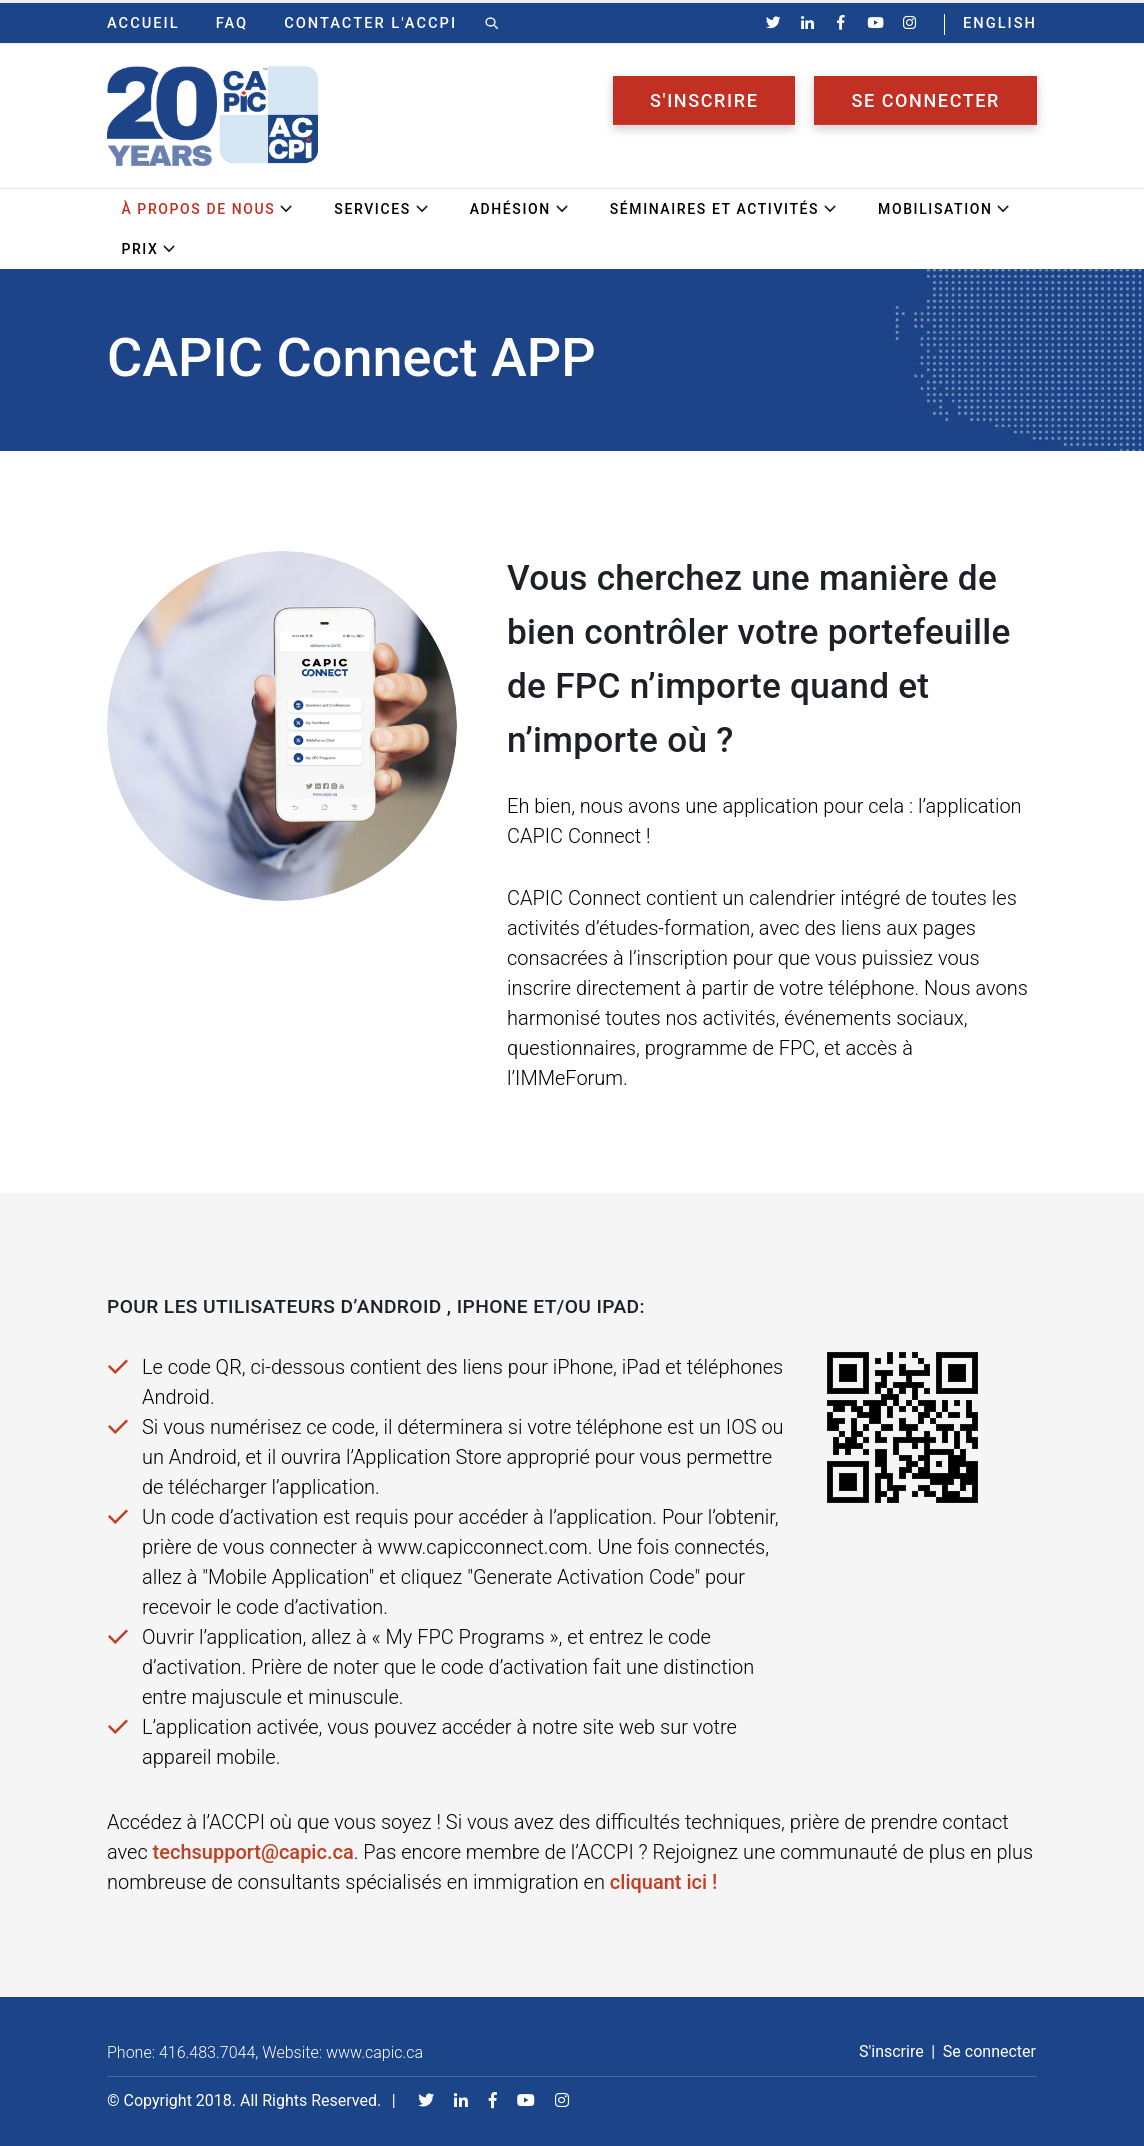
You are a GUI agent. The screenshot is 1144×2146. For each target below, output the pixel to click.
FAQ (232, 23)
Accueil (143, 23)
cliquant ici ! (664, 1882)
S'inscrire (704, 100)
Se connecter (925, 100)
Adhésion (520, 209)
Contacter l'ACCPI (370, 23)
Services (381, 209)
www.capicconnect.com (483, 1547)
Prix (149, 249)
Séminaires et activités (724, 209)
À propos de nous (207, 209)
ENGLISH (1000, 23)
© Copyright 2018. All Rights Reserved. (244, 2100)
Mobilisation (944, 209)
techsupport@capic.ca (253, 1852)
